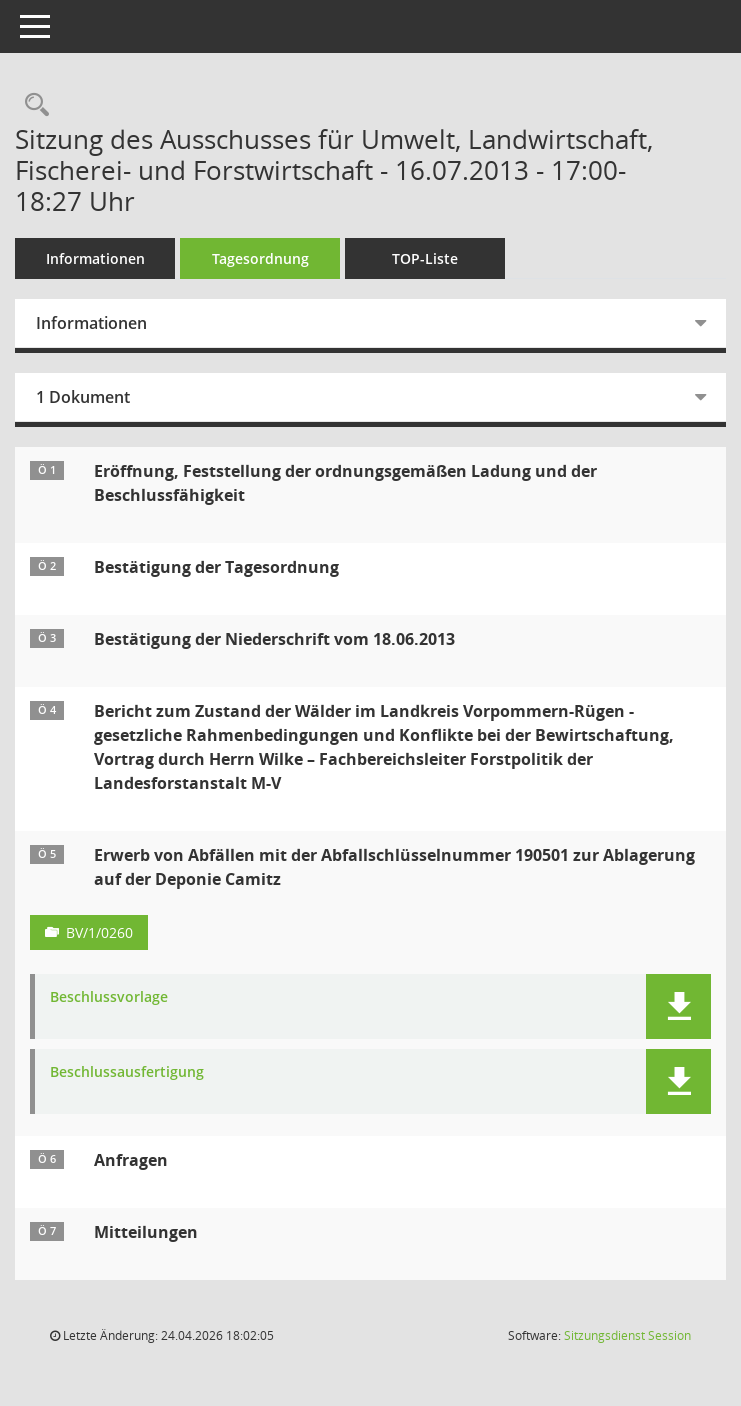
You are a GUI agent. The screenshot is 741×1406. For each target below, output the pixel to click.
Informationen (95, 258)
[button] (678, 1006)
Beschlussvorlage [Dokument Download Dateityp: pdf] (109, 997)
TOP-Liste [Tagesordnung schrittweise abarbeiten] (425, 258)
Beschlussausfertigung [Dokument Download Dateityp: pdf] (127, 1072)
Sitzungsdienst (627, 1335)
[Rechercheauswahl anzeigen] (32, 105)
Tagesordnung (260, 258)
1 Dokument (83, 397)
